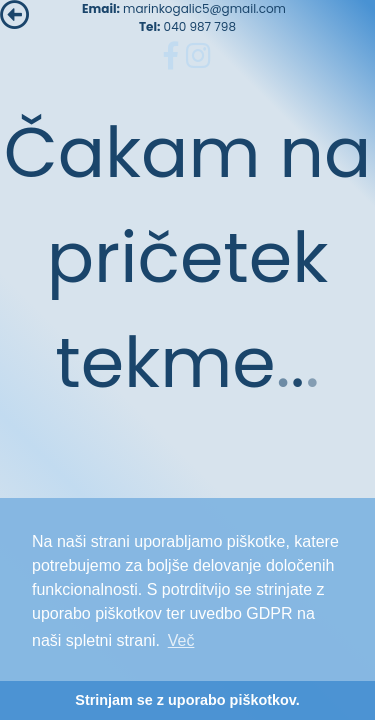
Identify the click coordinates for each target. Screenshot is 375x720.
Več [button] (181, 640)
